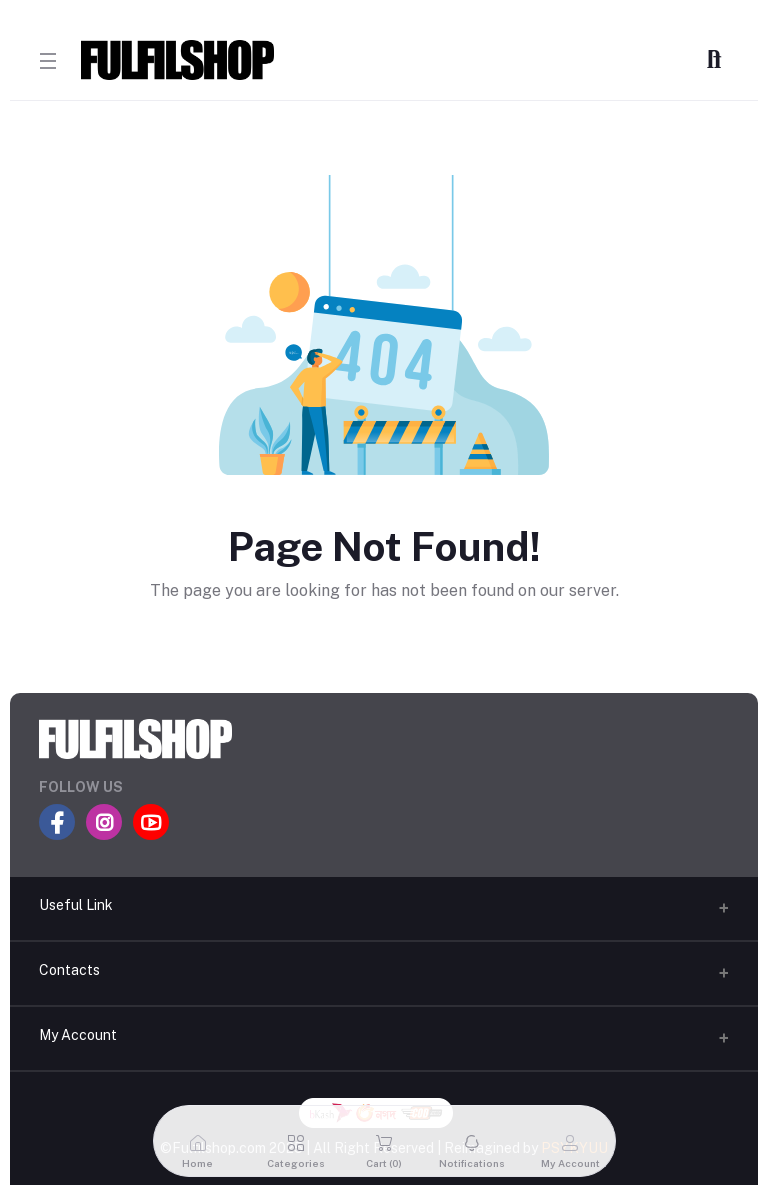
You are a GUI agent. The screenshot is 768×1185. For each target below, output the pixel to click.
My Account (78, 1035)
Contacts (69, 970)
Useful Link (76, 905)
